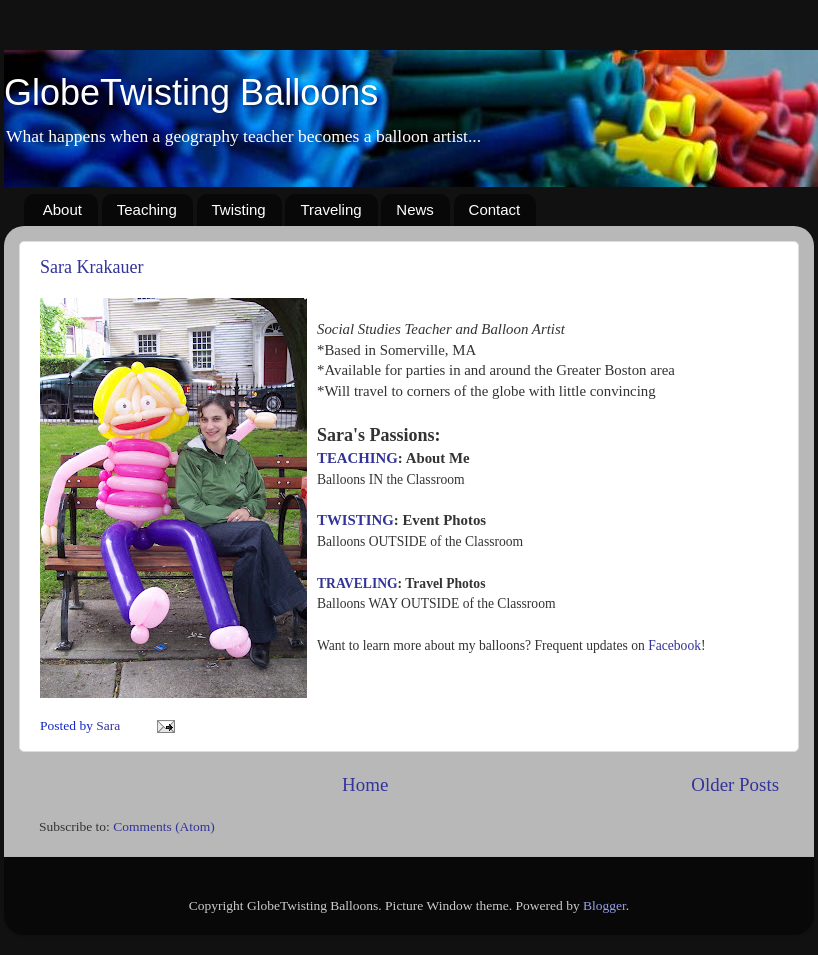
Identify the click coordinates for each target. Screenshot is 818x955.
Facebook (674, 645)
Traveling (330, 209)
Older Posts (735, 784)
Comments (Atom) (164, 826)
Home (365, 784)
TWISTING (355, 520)
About (62, 209)
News (415, 209)
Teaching (147, 209)
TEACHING (357, 458)
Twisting (239, 209)
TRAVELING (357, 583)
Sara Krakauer (91, 267)
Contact (495, 209)
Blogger (604, 905)
